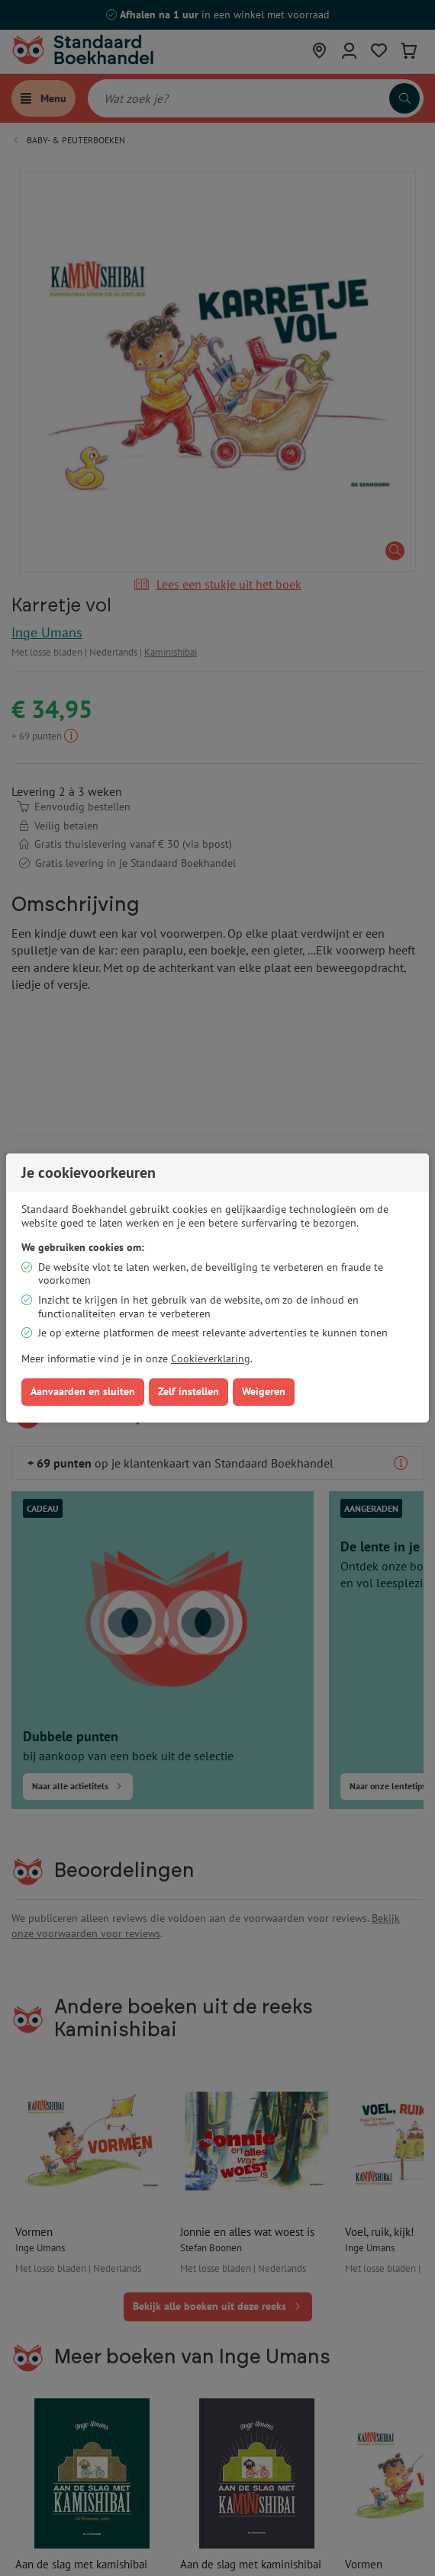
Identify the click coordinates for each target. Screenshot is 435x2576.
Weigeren (263, 1391)
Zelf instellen (188, 1391)
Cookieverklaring (210, 1358)
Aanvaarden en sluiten (83, 1391)
